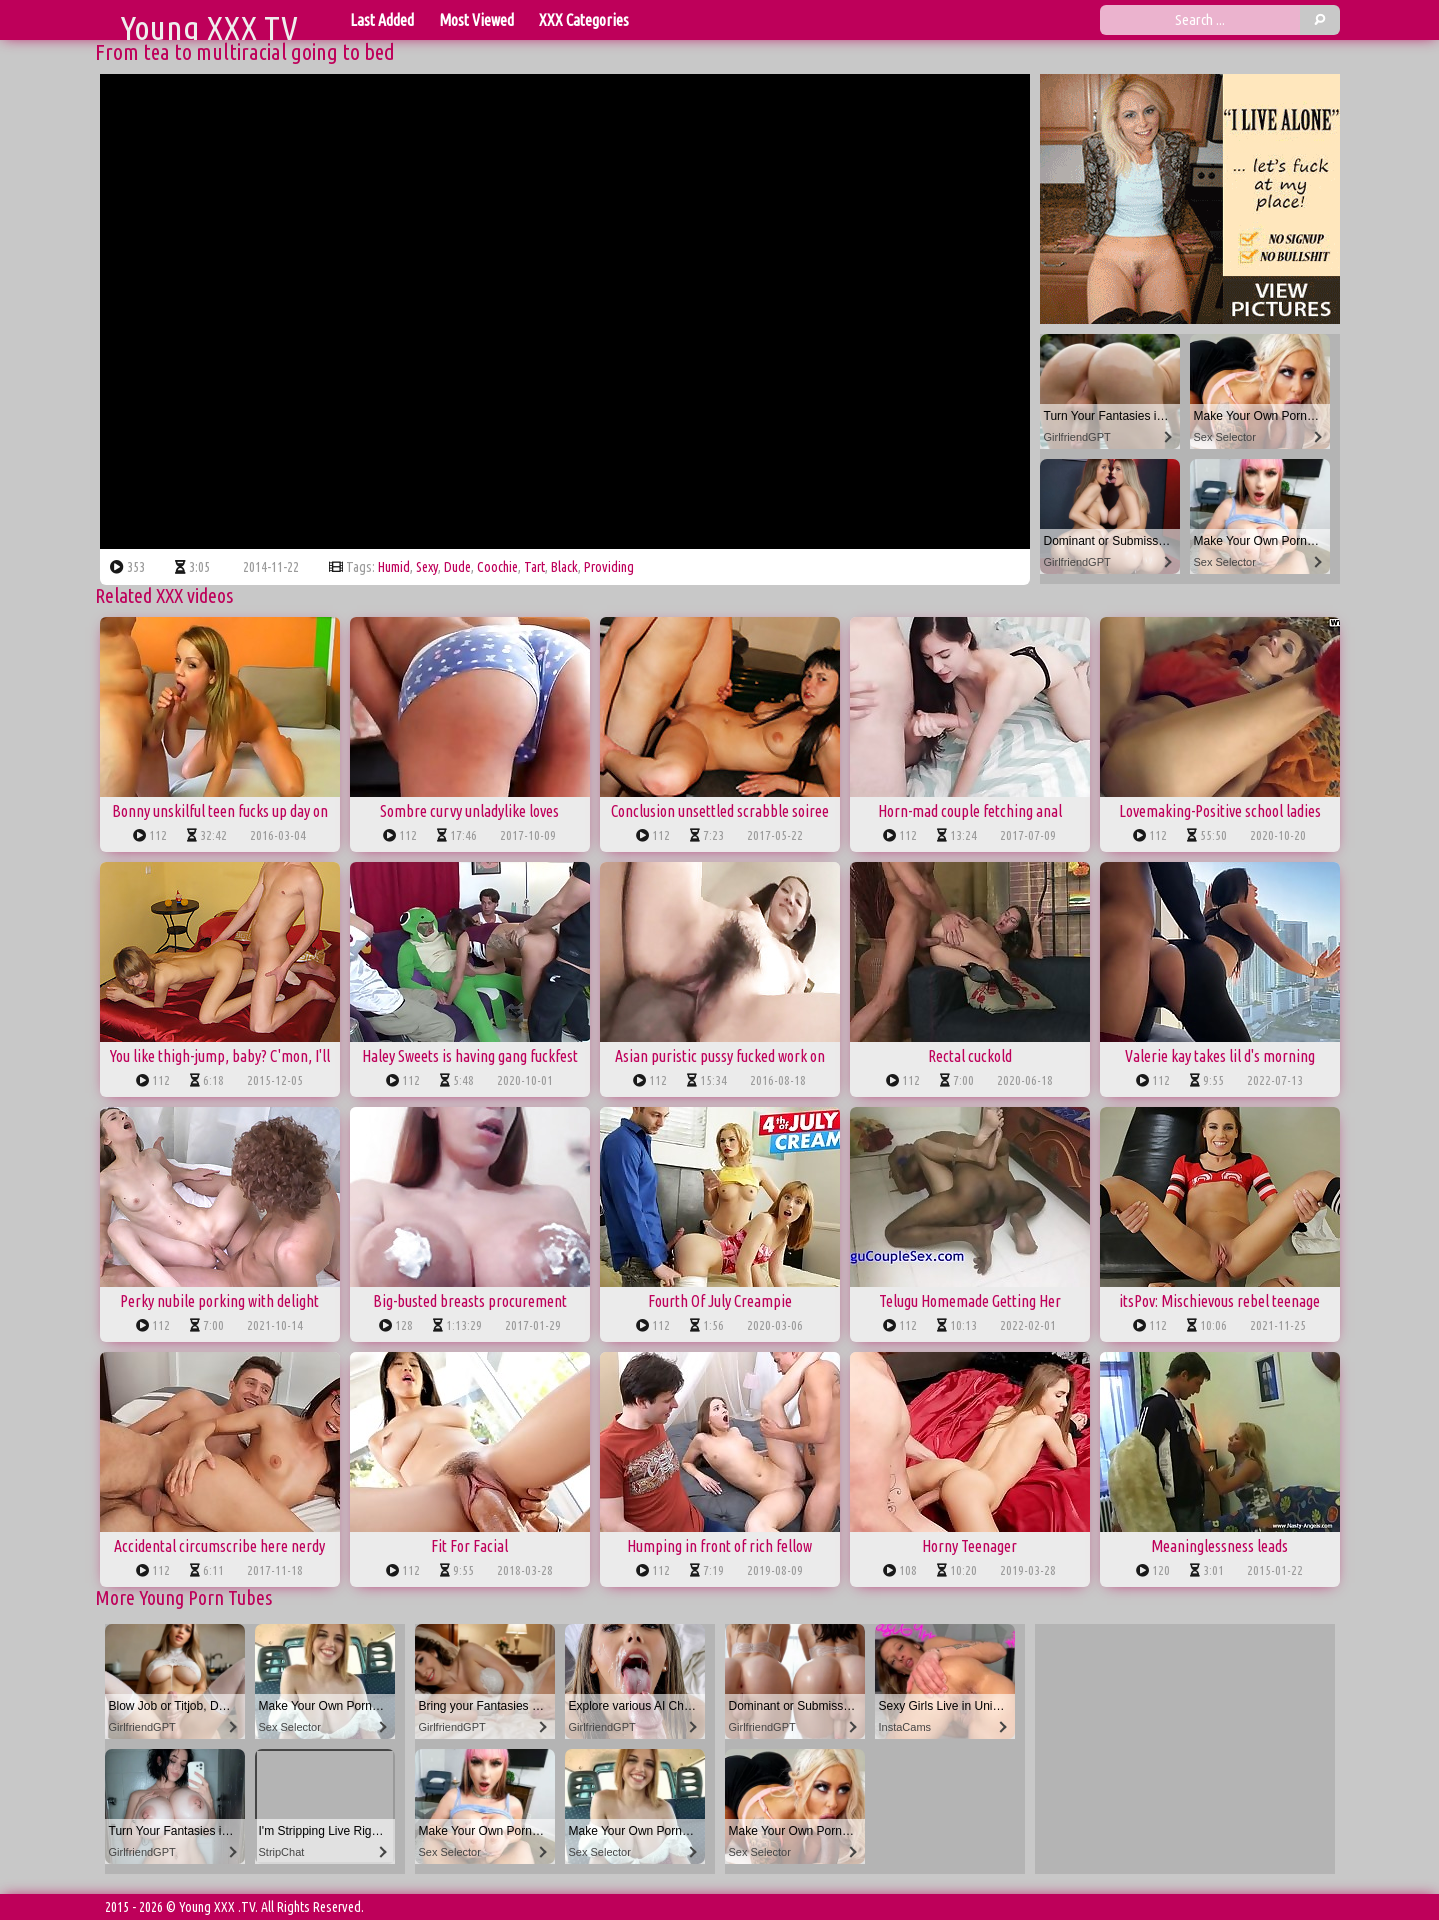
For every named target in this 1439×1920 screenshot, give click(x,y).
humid (394, 567)
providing (609, 567)
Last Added (382, 20)
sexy (427, 567)
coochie (497, 567)
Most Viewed (476, 20)
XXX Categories (584, 20)
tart (534, 567)
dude (457, 567)
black (564, 567)
